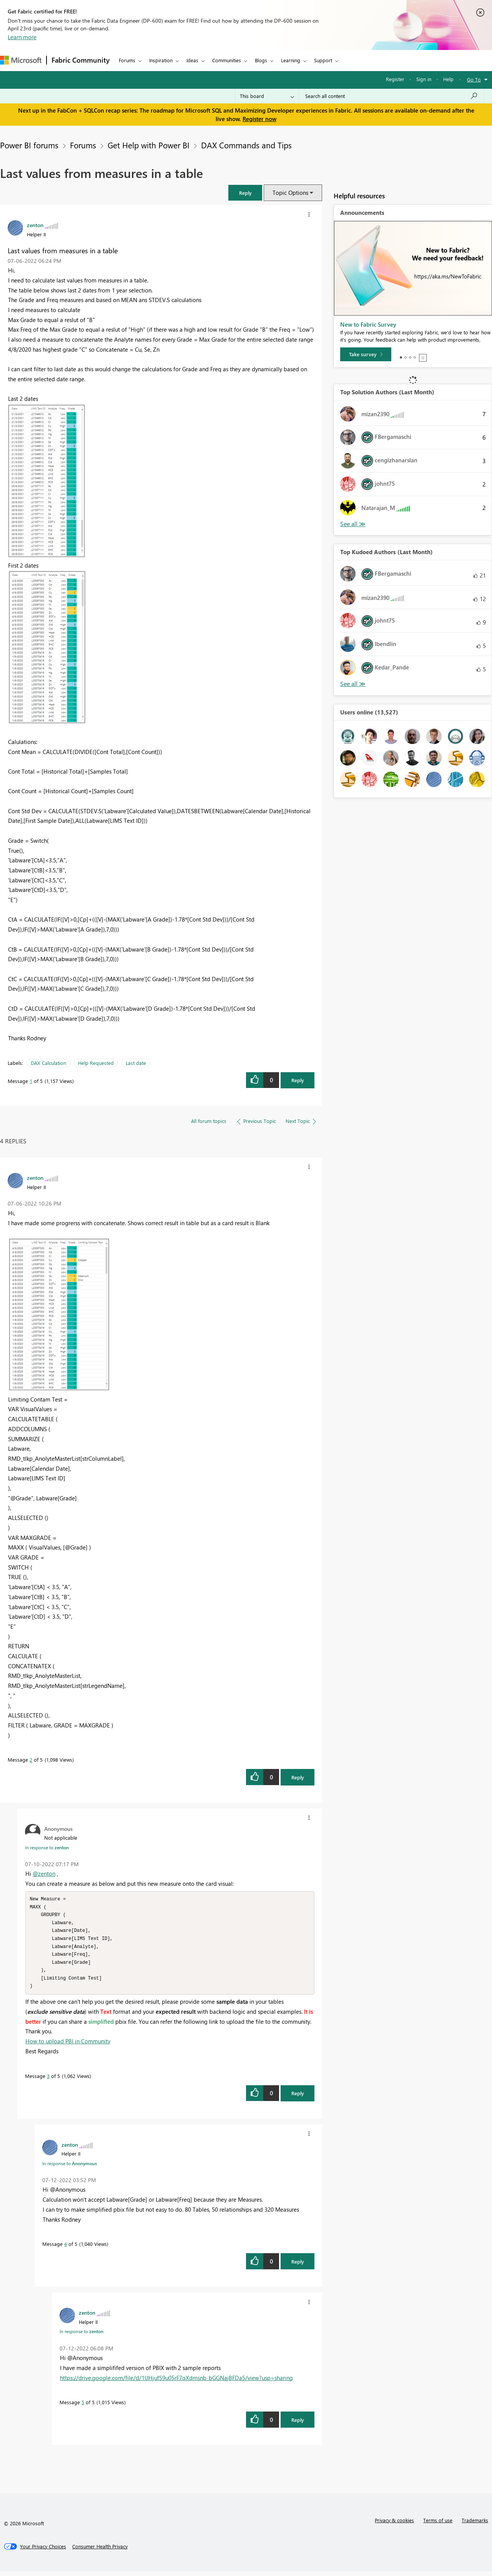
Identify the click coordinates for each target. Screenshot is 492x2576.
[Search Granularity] (267, 96)
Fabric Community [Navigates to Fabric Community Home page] (81, 60)
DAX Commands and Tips (246, 145)
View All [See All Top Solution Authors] (353, 524)
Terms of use (437, 2524)
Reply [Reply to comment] (297, 1777)
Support (323, 60)
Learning (290, 60)
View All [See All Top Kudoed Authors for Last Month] (353, 683)
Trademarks (475, 2524)
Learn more (22, 37)
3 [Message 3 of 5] (48, 2080)
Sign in (423, 79)
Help (448, 79)
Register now (259, 119)
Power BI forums (29, 145)
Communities (226, 60)
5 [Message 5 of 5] (82, 2406)
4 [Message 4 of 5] (65, 2248)
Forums (127, 60)
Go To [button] (474, 79)
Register (395, 79)
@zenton (44, 1873)
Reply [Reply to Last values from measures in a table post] (297, 1080)
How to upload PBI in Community (67, 2046)
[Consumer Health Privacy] (100, 2551)
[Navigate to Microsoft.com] (21, 60)
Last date (136, 1062)
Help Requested (96, 1062)
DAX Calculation (48, 1062)
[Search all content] (391, 96)
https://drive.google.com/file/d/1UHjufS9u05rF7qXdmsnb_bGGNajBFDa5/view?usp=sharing (176, 2382)
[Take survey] (365, 354)
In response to (47, 1847)
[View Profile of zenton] (35, 225)
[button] (245, 193)
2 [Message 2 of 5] (31, 1759)
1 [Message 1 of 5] (31, 1081)
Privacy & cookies (394, 2524)
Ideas (192, 60)
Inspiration (161, 60)
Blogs (261, 60)
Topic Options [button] (290, 192)
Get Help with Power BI (148, 145)
